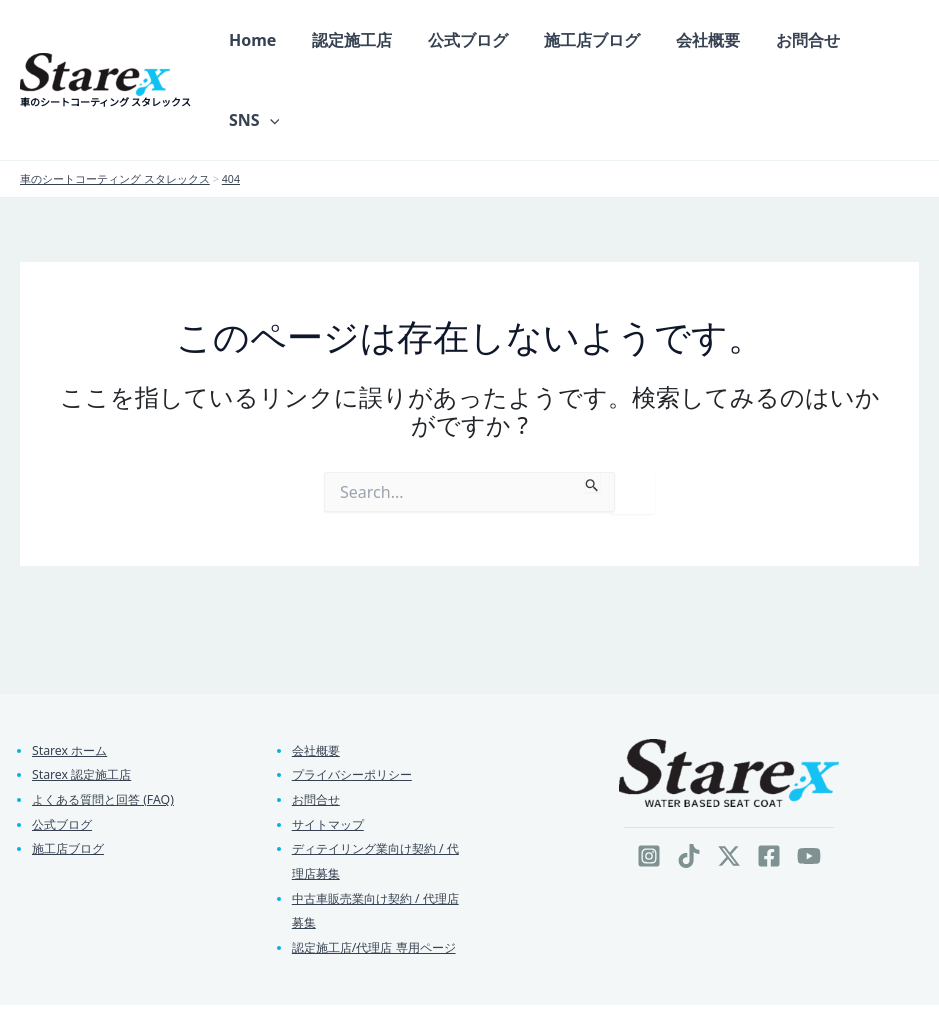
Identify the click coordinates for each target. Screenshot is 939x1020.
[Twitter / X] (729, 783)
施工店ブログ (71, 780)
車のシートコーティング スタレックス (105, 64)
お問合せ (318, 728)
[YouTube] (809, 783)
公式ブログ (64, 754)
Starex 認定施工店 (85, 703)
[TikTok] (689, 783)
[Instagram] (649, 783)
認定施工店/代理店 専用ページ (380, 882)
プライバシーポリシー (357, 703)
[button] (893, 44)
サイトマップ (331, 754)
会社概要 (318, 677)
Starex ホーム (72, 677)
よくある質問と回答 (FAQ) (108, 728)
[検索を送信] (592, 409)
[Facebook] (769, 783)
